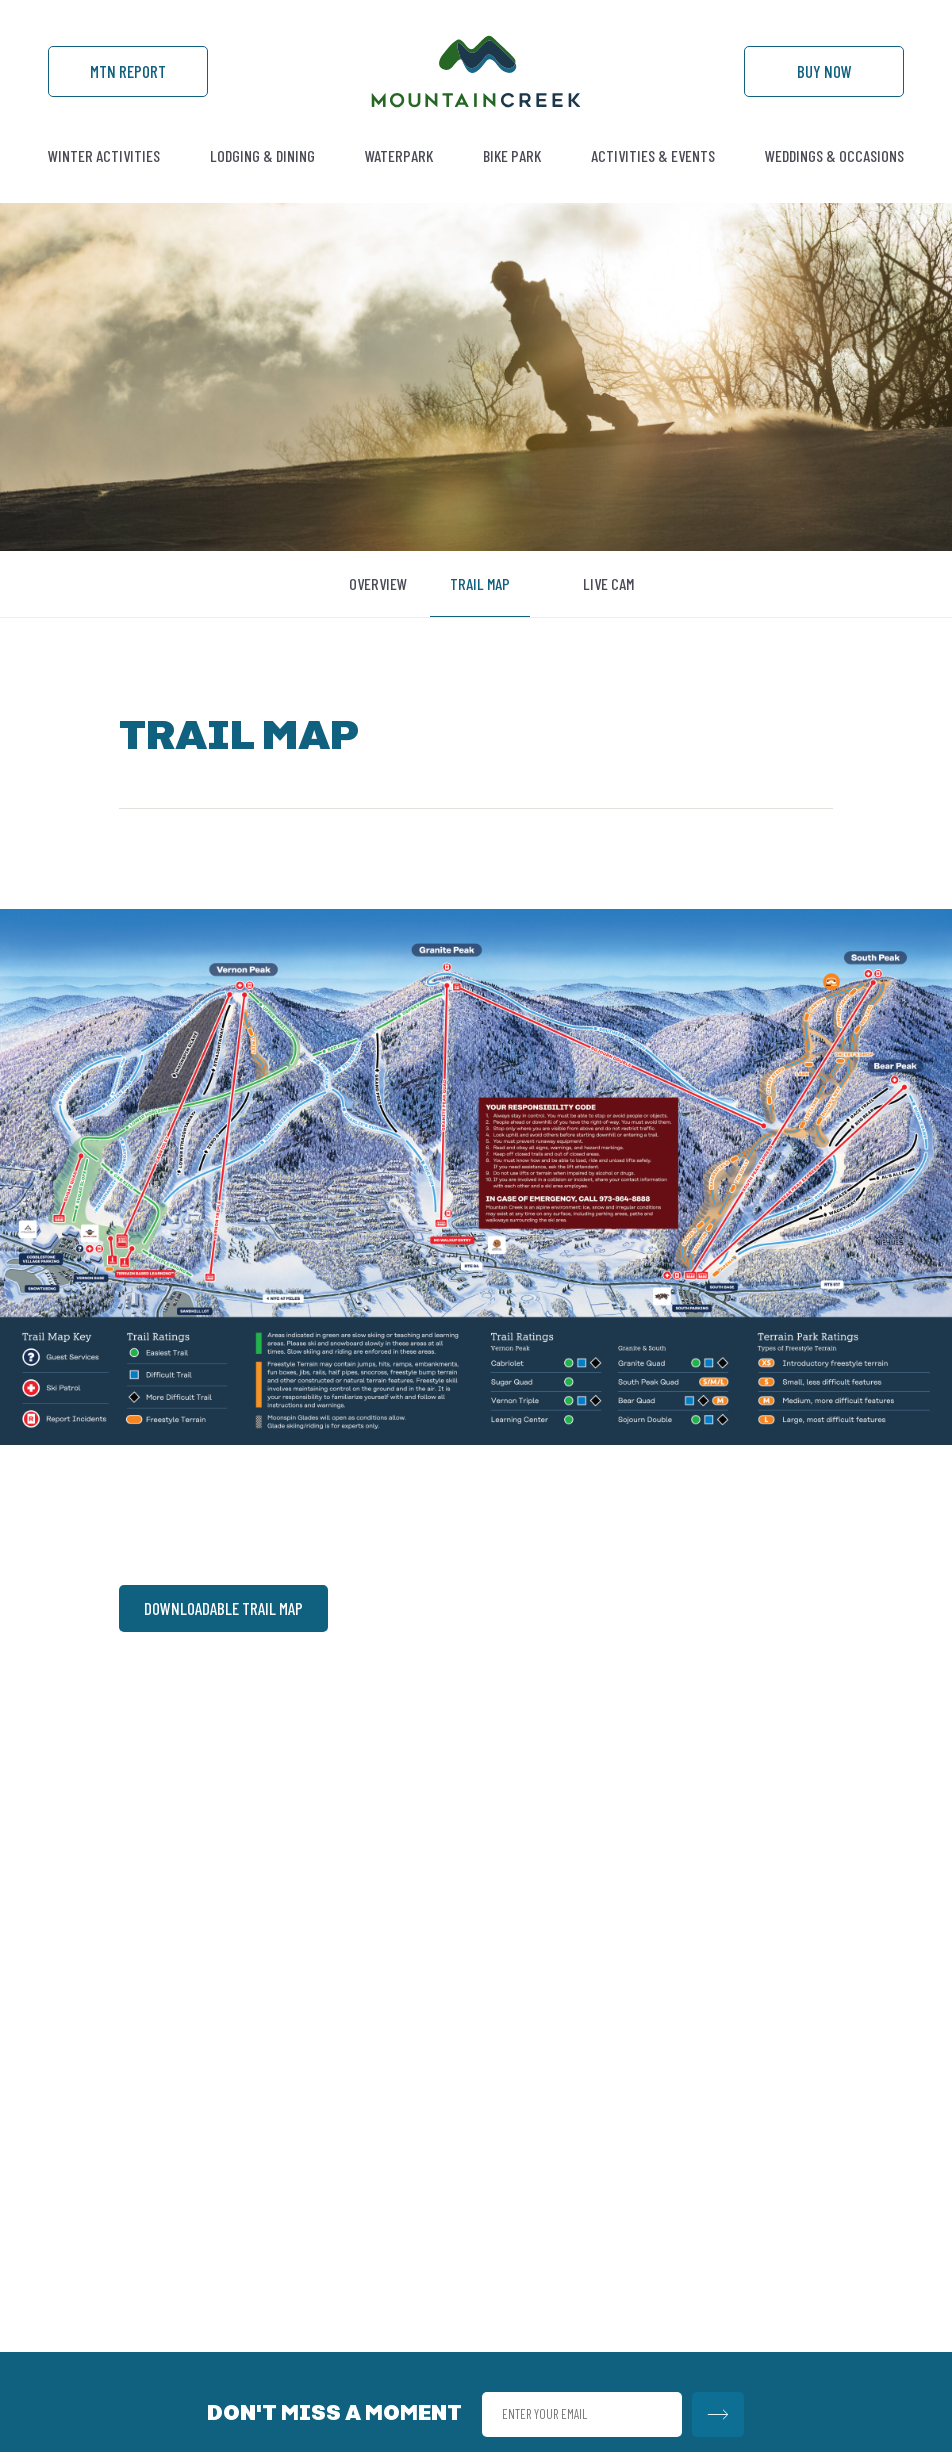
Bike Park (512, 155)
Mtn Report (128, 71)
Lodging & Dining (262, 155)
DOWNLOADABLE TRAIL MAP (223, 1608)
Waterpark (399, 155)
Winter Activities (104, 155)
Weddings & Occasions (834, 155)
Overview (378, 583)
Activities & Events (653, 155)
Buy (824, 71)
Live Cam (608, 583)
